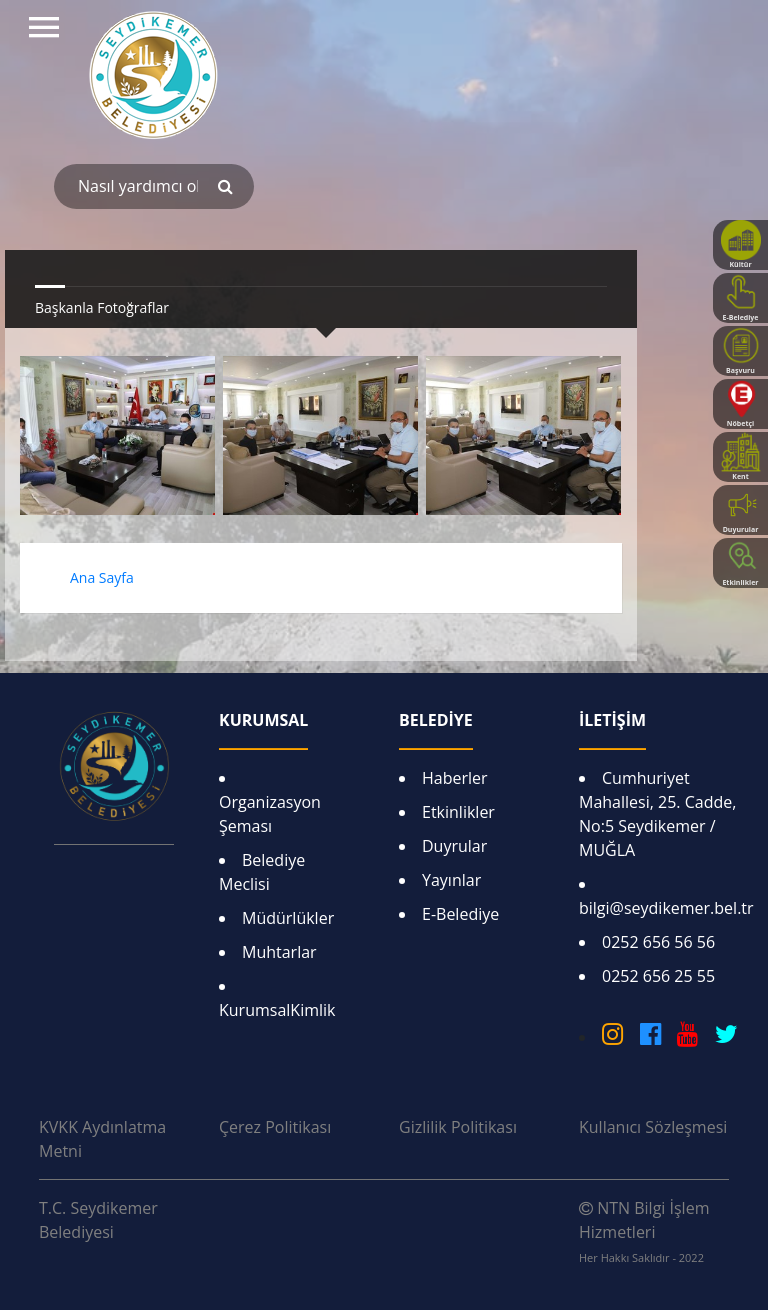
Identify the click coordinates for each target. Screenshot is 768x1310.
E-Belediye (460, 914)
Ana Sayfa (102, 577)
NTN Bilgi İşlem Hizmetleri (644, 1231)
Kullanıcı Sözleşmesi (653, 1127)
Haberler (455, 778)
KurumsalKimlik (277, 1010)
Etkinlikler (458, 812)
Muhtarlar (279, 952)
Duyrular (454, 846)
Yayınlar (451, 880)
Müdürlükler (288, 918)
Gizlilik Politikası (458, 1127)
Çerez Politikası (275, 1127)
